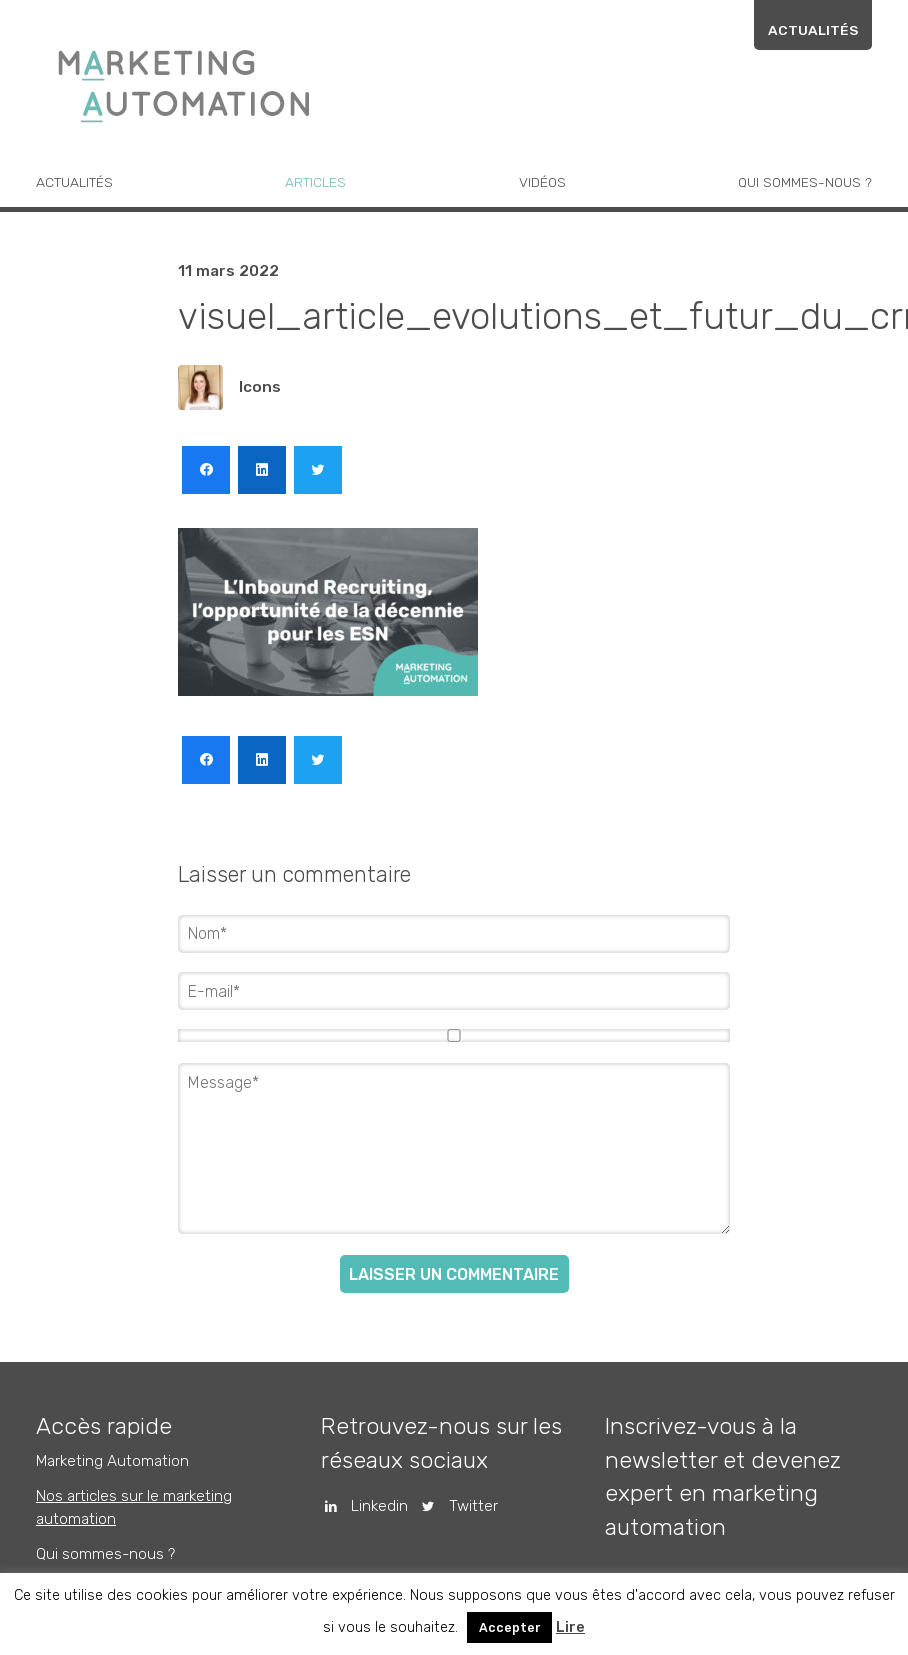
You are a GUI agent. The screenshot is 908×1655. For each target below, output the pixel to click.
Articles (315, 182)
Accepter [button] (509, 1627)
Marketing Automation (112, 1461)
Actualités (813, 30)
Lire (570, 1627)
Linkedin (359, 1506)
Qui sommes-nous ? (805, 182)
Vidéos (542, 182)
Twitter (452, 1506)
